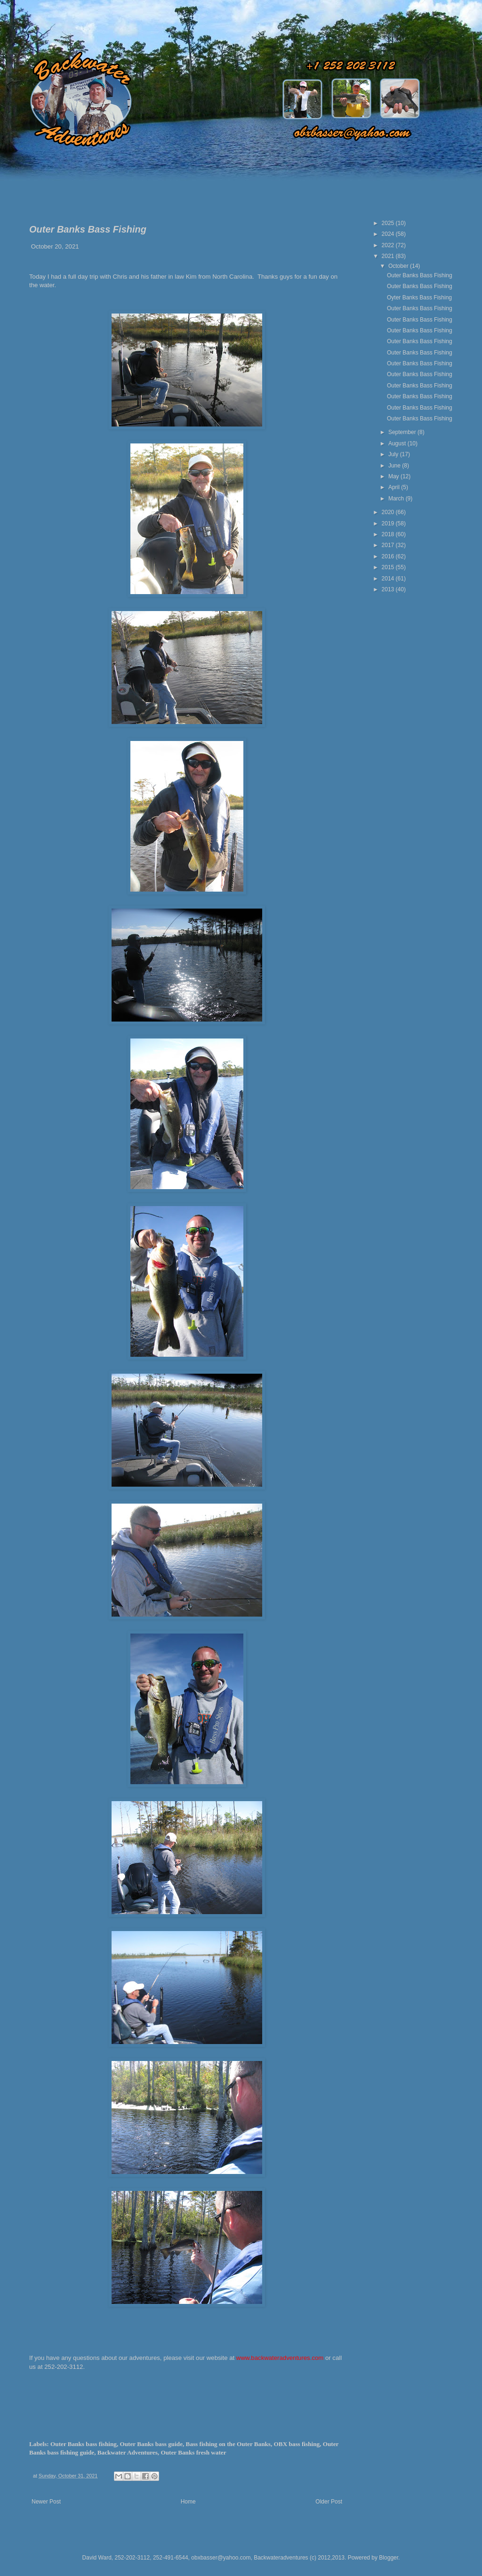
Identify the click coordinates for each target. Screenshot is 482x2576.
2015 (389, 567)
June (395, 465)
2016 (389, 556)
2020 (389, 512)
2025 (389, 223)
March (397, 498)
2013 (389, 589)
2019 (389, 523)
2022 (389, 245)
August (398, 443)
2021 (389, 256)
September (403, 432)
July (394, 454)
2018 (389, 534)
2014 (389, 578)
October (399, 266)
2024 (389, 234)
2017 (389, 545)
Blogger (388, 2557)
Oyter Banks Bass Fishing (419, 297)
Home (188, 2501)
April (394, 487)
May (394, 476)
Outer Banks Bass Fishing (419, 275)
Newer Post (46, 2501)
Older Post (328, 2501)
